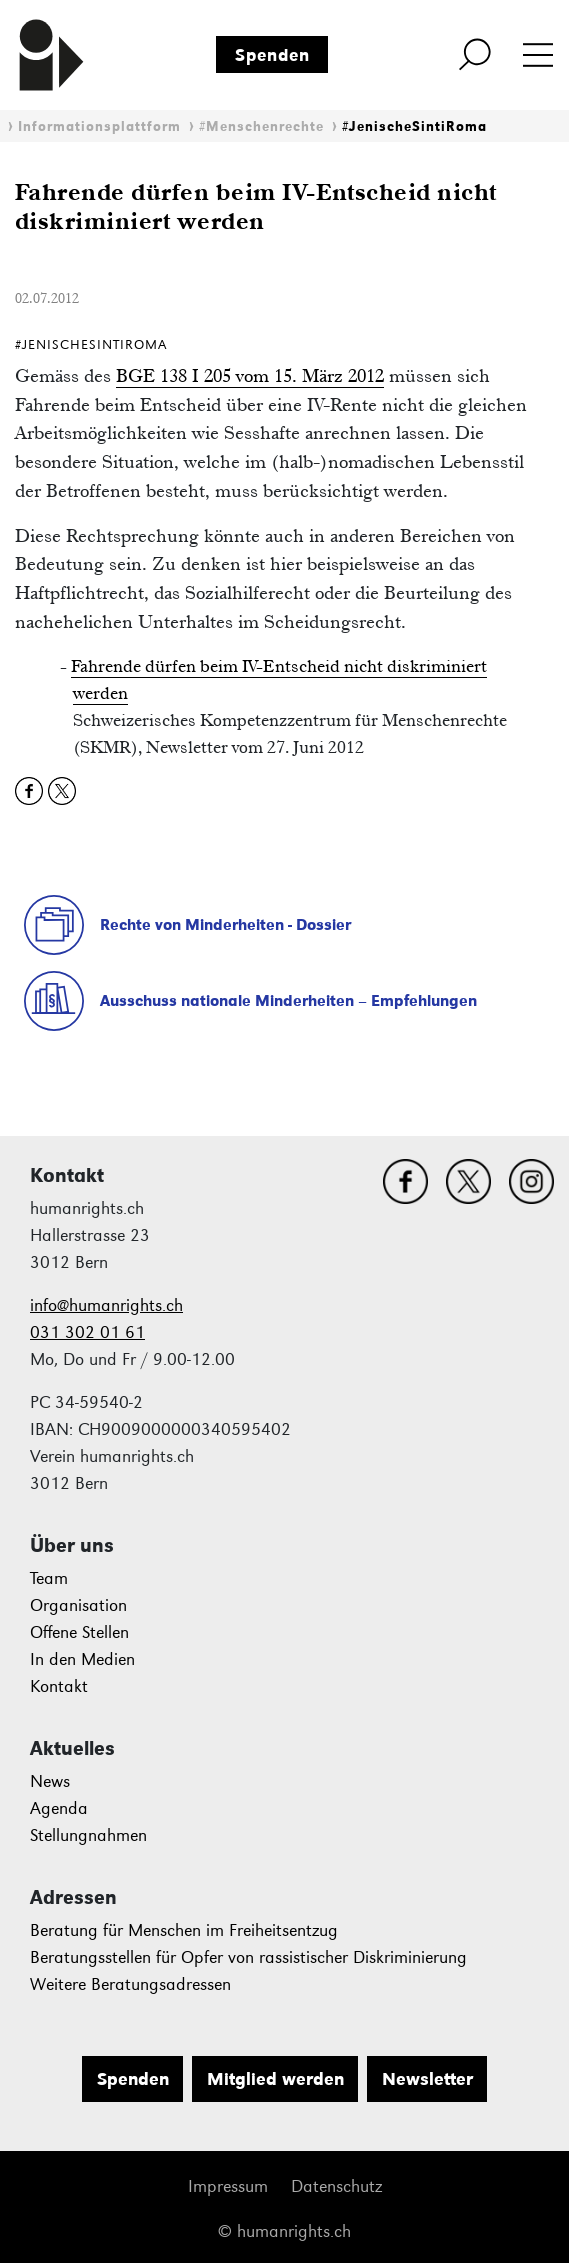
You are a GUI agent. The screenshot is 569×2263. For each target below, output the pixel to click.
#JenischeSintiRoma (414, 126)
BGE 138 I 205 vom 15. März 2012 (250, 375)
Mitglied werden (275, 2079)
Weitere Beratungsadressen (130, 1984)
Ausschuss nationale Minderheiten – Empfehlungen (288, 1000)
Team (49, 1578)
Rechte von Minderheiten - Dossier (225, 924)
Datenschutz (336, 2186)
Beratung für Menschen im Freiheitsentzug (184, 1930)
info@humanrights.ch (106, 1305)
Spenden (272, 55)
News (50, 1781)
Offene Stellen (79, 1632)
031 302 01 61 (87, 1332)
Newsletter (427, 2079)
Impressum (228, 2186)
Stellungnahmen (88, 1835)
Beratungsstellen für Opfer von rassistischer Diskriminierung (248, 1957)
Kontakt (59, 1686)
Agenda (59, 1808)
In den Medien (82, 1659)
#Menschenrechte (261, 126)
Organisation (78, 1605)
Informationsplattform (99, 126)
